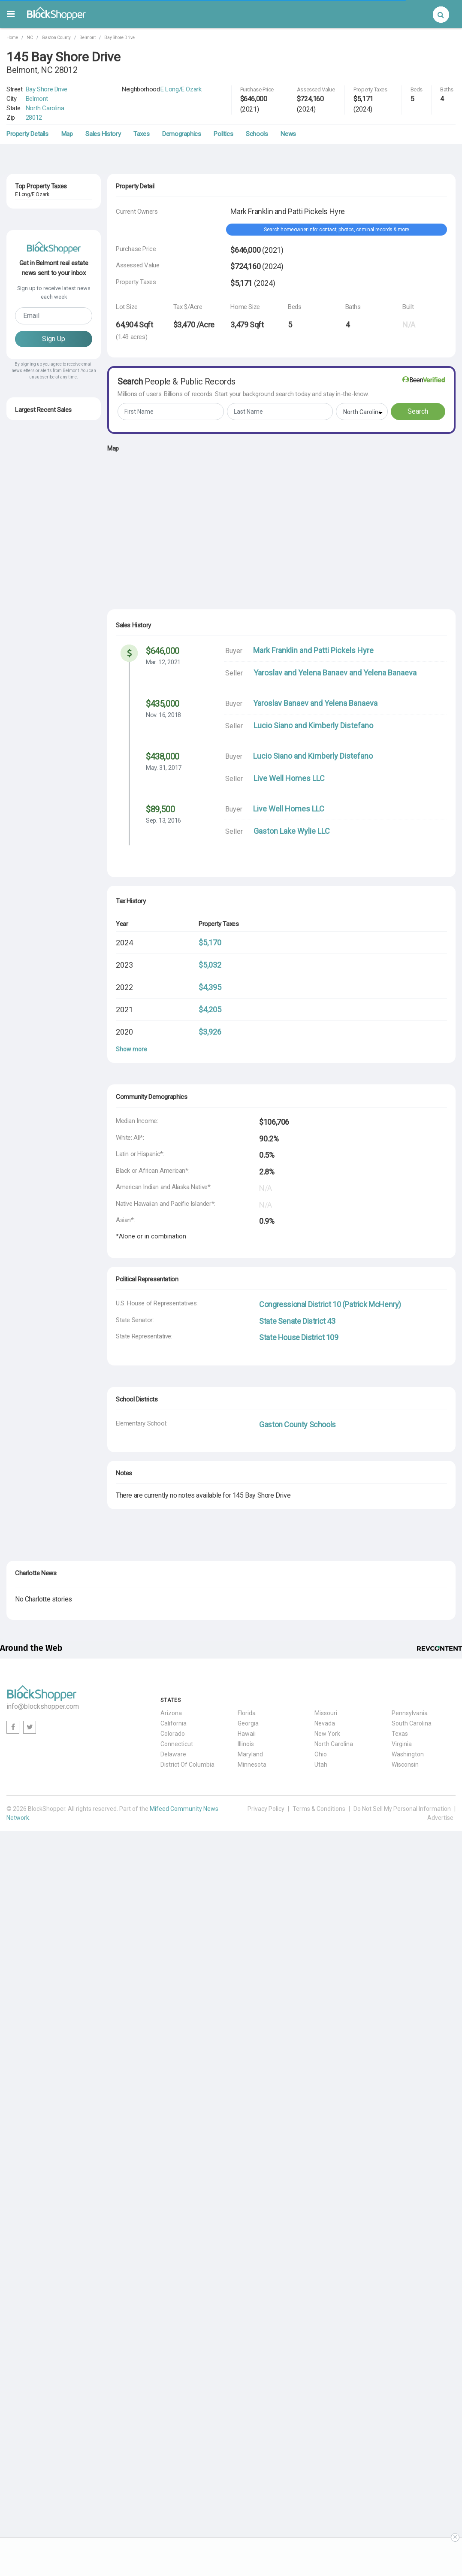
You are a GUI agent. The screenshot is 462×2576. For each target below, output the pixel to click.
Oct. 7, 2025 (28, 655)
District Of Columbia (187, 1764)
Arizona (171, 1713)
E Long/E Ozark (180, 89)
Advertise (440, 1817)
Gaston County (56, 37)
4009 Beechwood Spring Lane (53, 822)
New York (327, 1733)
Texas (400, 1733)
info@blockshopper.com (42, 1706)
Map (67, 134)
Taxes (141, 134)
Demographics (181, 134)
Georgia (248, 1723)
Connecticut (176, 1744)
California (173, 1723)
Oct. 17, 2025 (30, 625)
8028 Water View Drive (43, 733)
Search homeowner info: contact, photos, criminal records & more (336, 230)
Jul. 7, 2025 (27, 744)
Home (12, 37)
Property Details (27, 134)
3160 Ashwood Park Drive (48, 703)
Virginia (402, 1744)
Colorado (172, 1733)
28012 (34, 117)
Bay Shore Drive (119, 37)
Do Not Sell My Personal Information (402, 1808)
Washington (408, 1754)
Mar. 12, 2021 (163, 662)
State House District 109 (298, 1337)
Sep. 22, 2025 (30, 774)
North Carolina (45, 108)
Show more (131, 1049)
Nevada (324, 1723)
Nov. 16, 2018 (163, 715)
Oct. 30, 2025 (30, 803)
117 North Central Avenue (48, 792)
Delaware (173, 1754)
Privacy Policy (266, 1808)
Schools (257, 134)
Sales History (103, 134)
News (288, 134)
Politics (223, 134)
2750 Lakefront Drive (41, 208)
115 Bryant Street (37, 881)
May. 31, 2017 (163, 768)
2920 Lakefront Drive (41, 283)
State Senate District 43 (297, 1321)
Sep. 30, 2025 (30, 863)
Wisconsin (405, 1764)
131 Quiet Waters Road (44, 851)
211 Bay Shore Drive (40, 245)
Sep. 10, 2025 (30, 684)
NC (30, 37)
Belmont (87, 37)
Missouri (325, 1713)
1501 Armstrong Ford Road (49, 614)
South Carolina (412, 1723)
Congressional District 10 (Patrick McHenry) (330, 1304)
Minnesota (252, 1764)
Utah (320, 1764)
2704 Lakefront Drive (41, 357)
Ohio (320, 1754)
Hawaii (247, 1733)
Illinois (246, 1744)
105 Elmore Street (38, 762)
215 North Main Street (43, 673)
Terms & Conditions (319, 1808)
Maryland (250, 1754)
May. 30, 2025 (30, 714)
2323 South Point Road (44, 643)
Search (418, 411)
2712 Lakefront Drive (41, 320)
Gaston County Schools (297, 1424)
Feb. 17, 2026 (30, 893)
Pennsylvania (410, 1713)
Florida (247, 1713)
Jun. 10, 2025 (30, 833)
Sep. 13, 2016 (163, 820)
